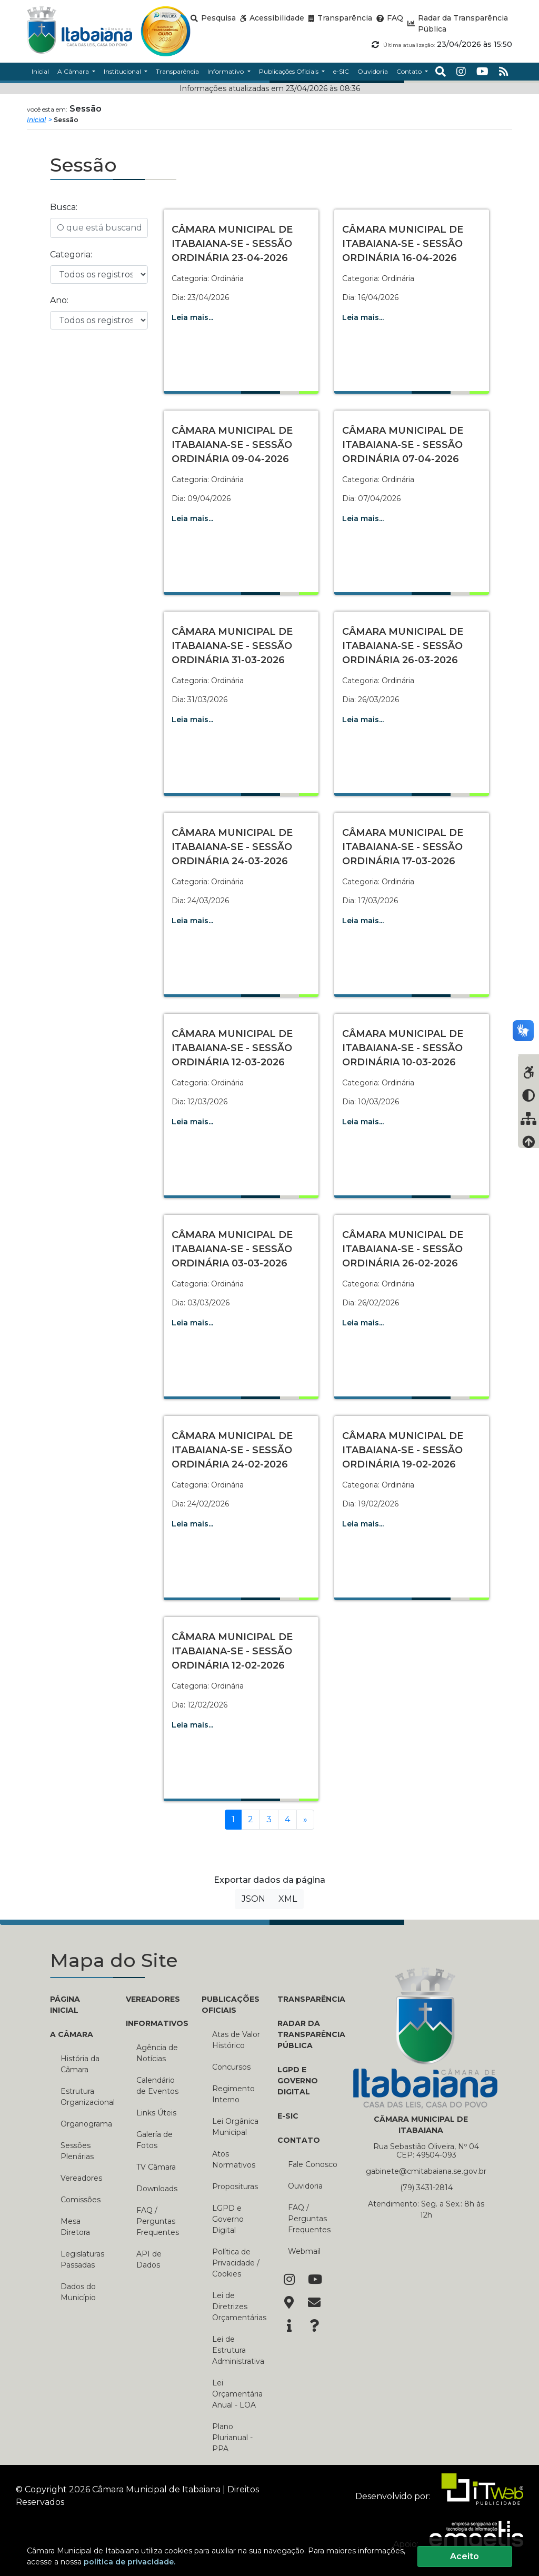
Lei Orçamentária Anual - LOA (237, 2394)
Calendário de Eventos (157, 2085)
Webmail (304, 2251)
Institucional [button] (123, 71)
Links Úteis (156, 2113)
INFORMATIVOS (156, 2023)
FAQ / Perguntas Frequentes (157, 2221)
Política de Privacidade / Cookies (235, 2263)
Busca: (63, 207)
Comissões (81, 2199)
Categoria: (71, 254)
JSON (253, 1899)
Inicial (36, 120)
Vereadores (81, 2178)
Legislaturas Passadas (82, 2259)
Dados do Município (78, 2292)
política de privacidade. (129, 2562)
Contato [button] (409, 71)
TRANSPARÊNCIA (307, 1999)
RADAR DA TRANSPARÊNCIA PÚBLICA (307, 2034)
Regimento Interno (233, 2094)
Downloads (156, 2188)
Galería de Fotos (154, 2140)
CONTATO (298, 2140)
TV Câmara (156, 2167)
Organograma (85, 2124)
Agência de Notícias (157, 2053)
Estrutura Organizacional (85, 2096)
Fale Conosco (312, 2164)
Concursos (231, 2067)
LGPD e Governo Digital (228, 2219)
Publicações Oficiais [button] (289, 71)
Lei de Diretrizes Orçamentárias (237, 2306)
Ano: (59, 300)
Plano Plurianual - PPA (232, 2437)
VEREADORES (153, 1999)
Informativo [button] (226, 71)
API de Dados (149, 2259)
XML (287, 1899)
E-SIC (287, 2116)
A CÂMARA (71, 2034)
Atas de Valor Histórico (236, 2040)
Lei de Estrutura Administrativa (237, 2350)
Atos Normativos (233, 2159)
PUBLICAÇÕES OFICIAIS (230, 2004)
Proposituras (235, 2186)
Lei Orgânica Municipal (235, 2126)
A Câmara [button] (74, 71)
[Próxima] (305, 1820)
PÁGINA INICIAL (65, 2004)
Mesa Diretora (75, 2226)
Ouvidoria (305, 2186)
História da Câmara (80, 2064)
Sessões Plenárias (77, 2151)
